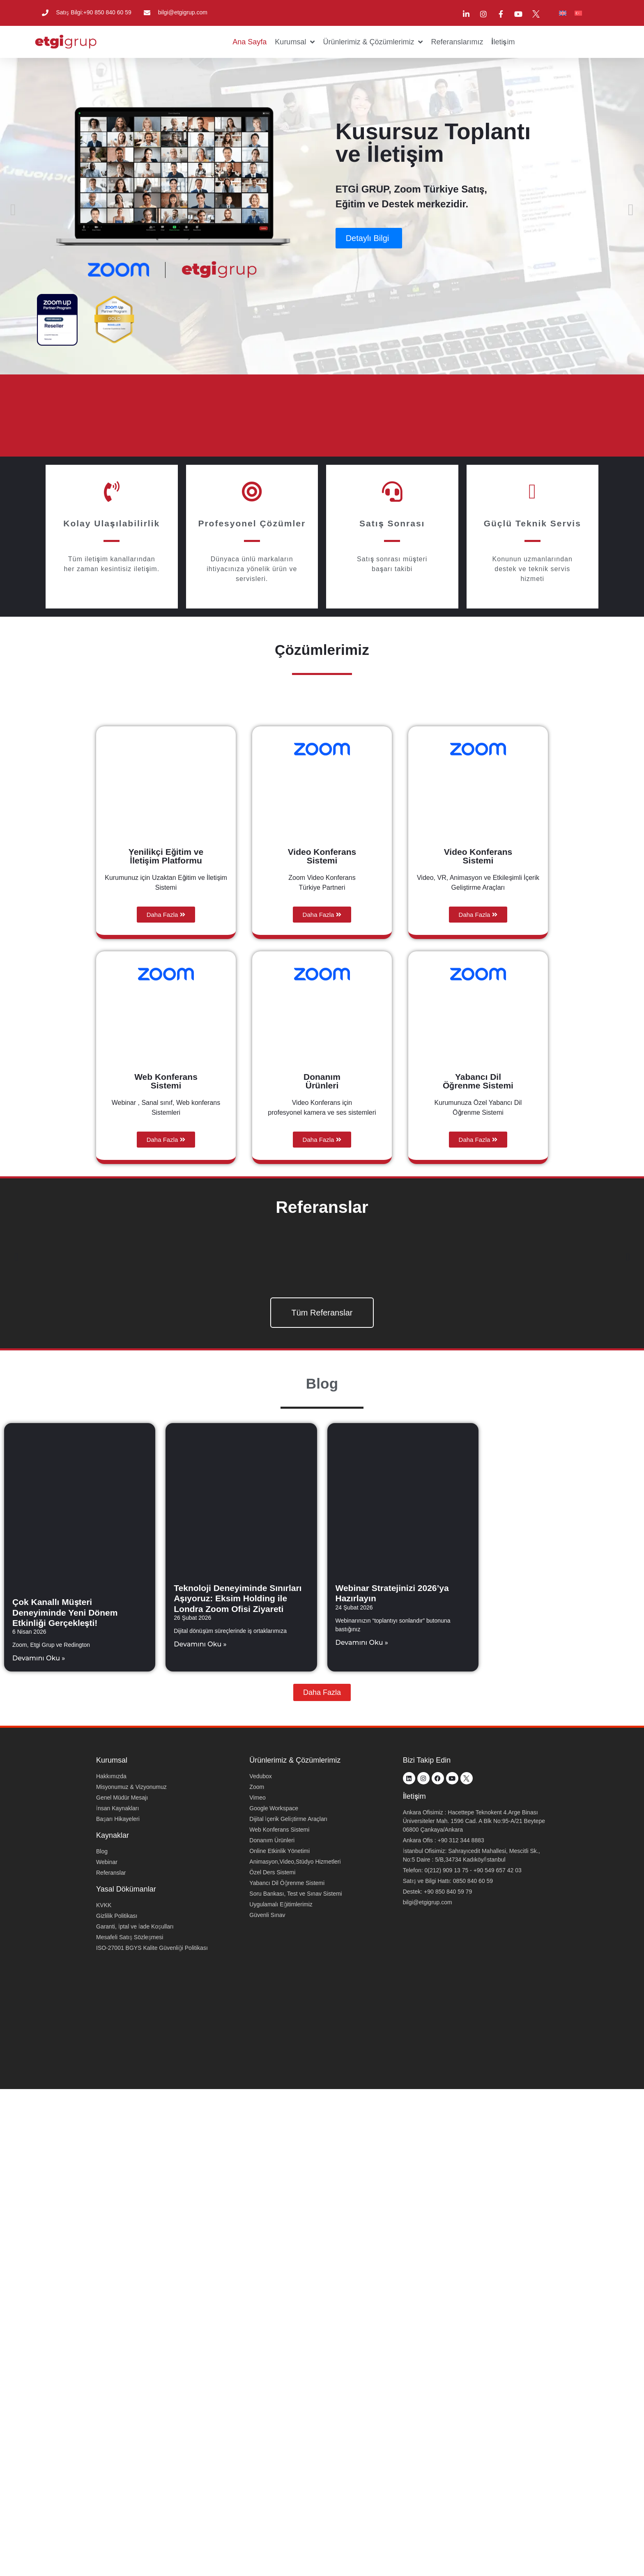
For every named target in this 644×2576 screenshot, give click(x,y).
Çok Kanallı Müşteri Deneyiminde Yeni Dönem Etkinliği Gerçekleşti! (64, 1612)
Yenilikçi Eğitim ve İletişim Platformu (166, 856)
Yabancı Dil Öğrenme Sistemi (478, 1081)
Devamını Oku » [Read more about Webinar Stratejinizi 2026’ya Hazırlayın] (362, 1642)
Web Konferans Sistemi (166, 1081)
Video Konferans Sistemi (322, 856)
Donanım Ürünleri (322, 1081)
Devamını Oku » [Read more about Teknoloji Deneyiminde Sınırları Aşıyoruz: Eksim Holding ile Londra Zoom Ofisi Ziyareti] (200, 1644)
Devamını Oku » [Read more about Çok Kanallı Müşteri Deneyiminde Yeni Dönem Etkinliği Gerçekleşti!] (38, 1658)
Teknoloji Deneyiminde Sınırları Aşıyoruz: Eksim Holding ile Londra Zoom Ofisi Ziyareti (237, 1598)
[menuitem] (562, 12)
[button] (13, 210)
